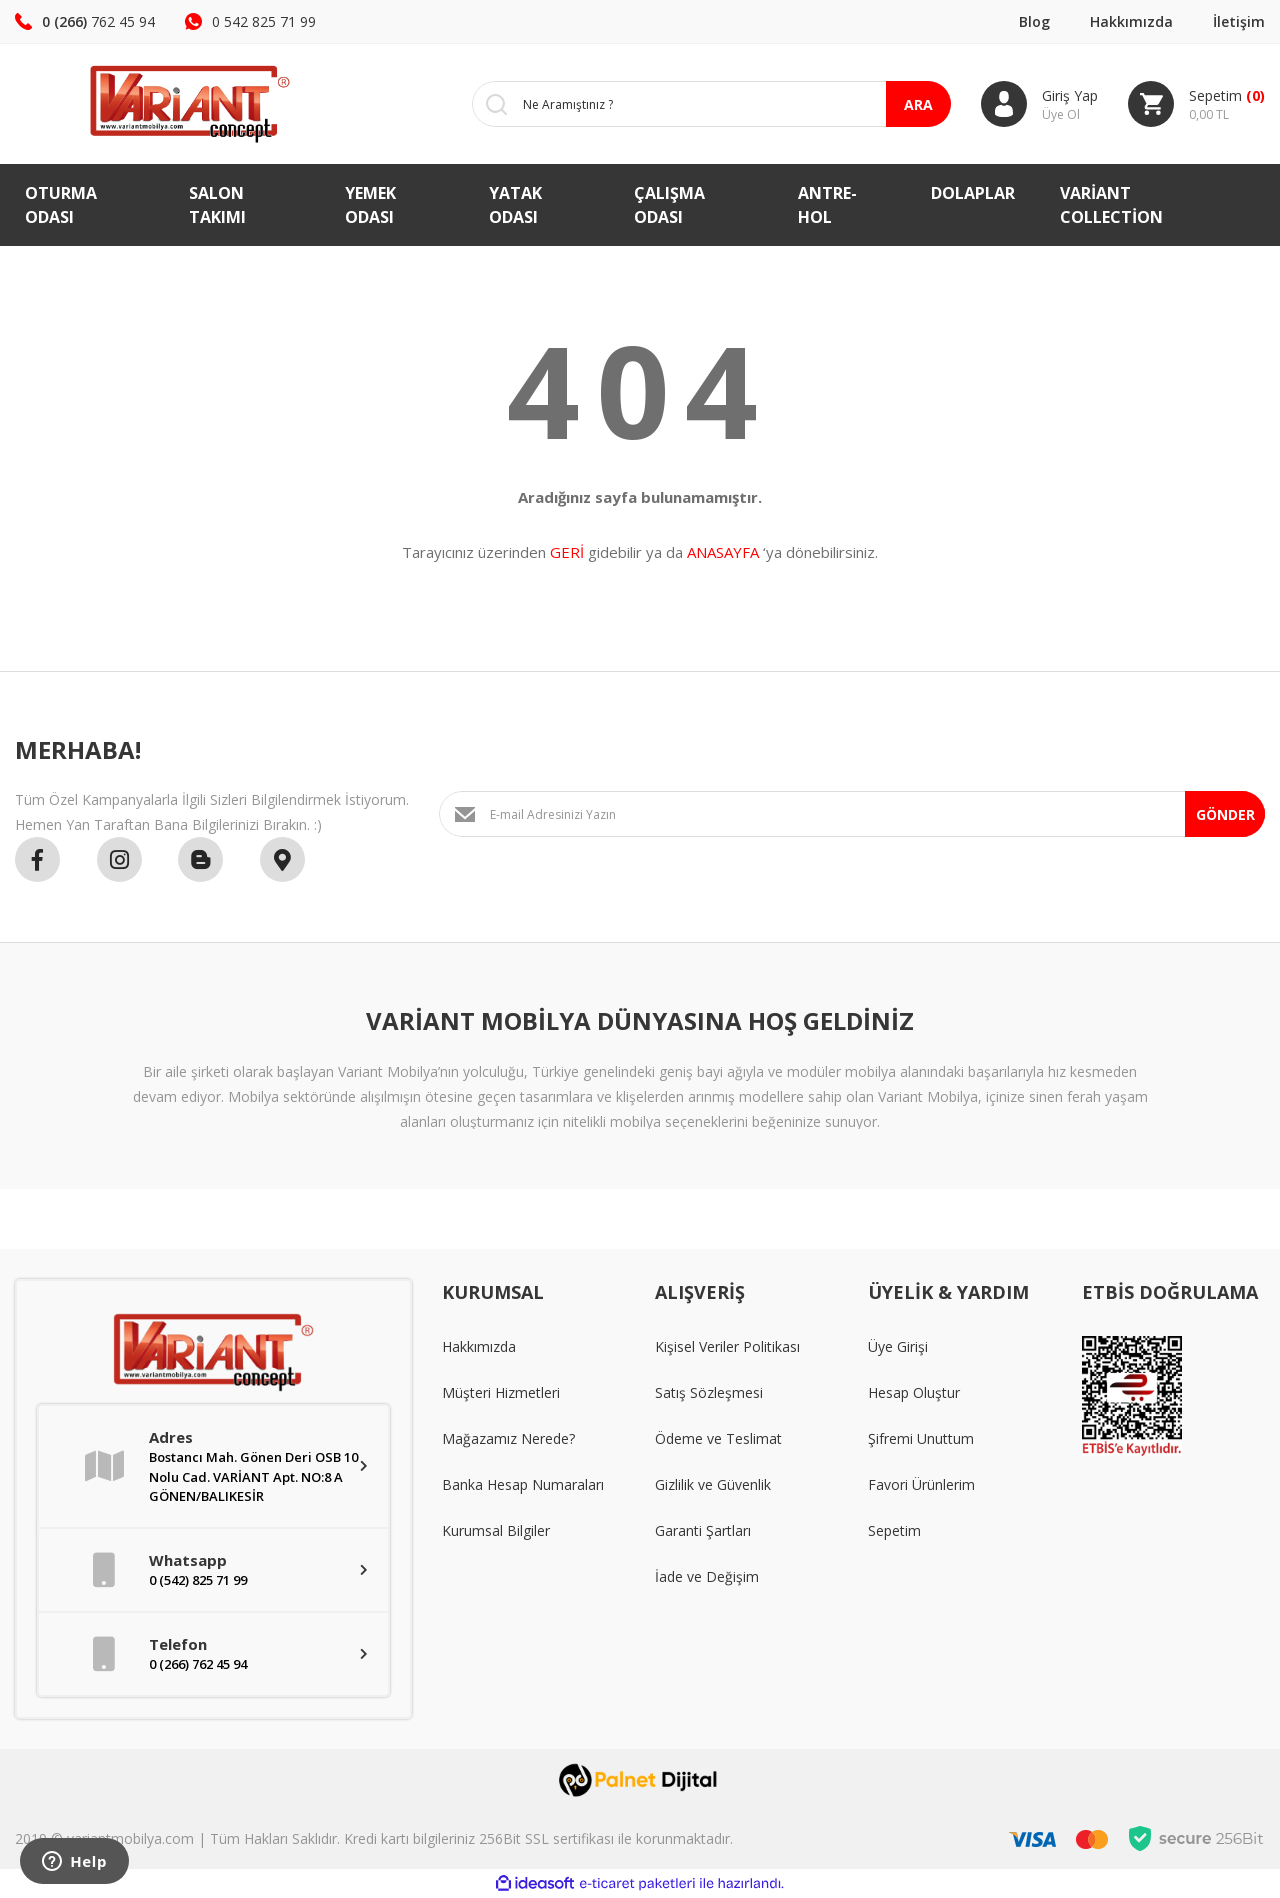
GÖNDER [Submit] (1225, 814)
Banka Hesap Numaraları (523, 1484)
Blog (1034, 21)
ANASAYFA (723, 552)
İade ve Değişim (707, 1576)
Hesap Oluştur (914, 1392)
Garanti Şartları (703, 1530)
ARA (918, 104)
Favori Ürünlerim (921, 1484)
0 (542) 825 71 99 (198, 1580)
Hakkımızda (1131, 21)
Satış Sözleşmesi (709, 1392)
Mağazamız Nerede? (508, 1438)
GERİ (567, 552)
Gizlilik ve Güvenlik (713, 1484)
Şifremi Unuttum (921, 1438)
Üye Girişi (898, 1346)
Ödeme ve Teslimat (718, 1438)
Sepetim (894, 1530)
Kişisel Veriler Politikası (727, 1346)
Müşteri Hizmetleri (501, 1392)
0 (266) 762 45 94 (198, 1664)
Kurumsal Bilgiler (496, 1530)
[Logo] (160, 104)
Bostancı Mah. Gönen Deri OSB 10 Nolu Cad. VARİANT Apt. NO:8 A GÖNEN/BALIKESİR (253, 1476)
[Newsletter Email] (852, 814)
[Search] (696, 104)
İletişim (1239, 21)
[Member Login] (1039, 104)
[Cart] (1196, 104)
